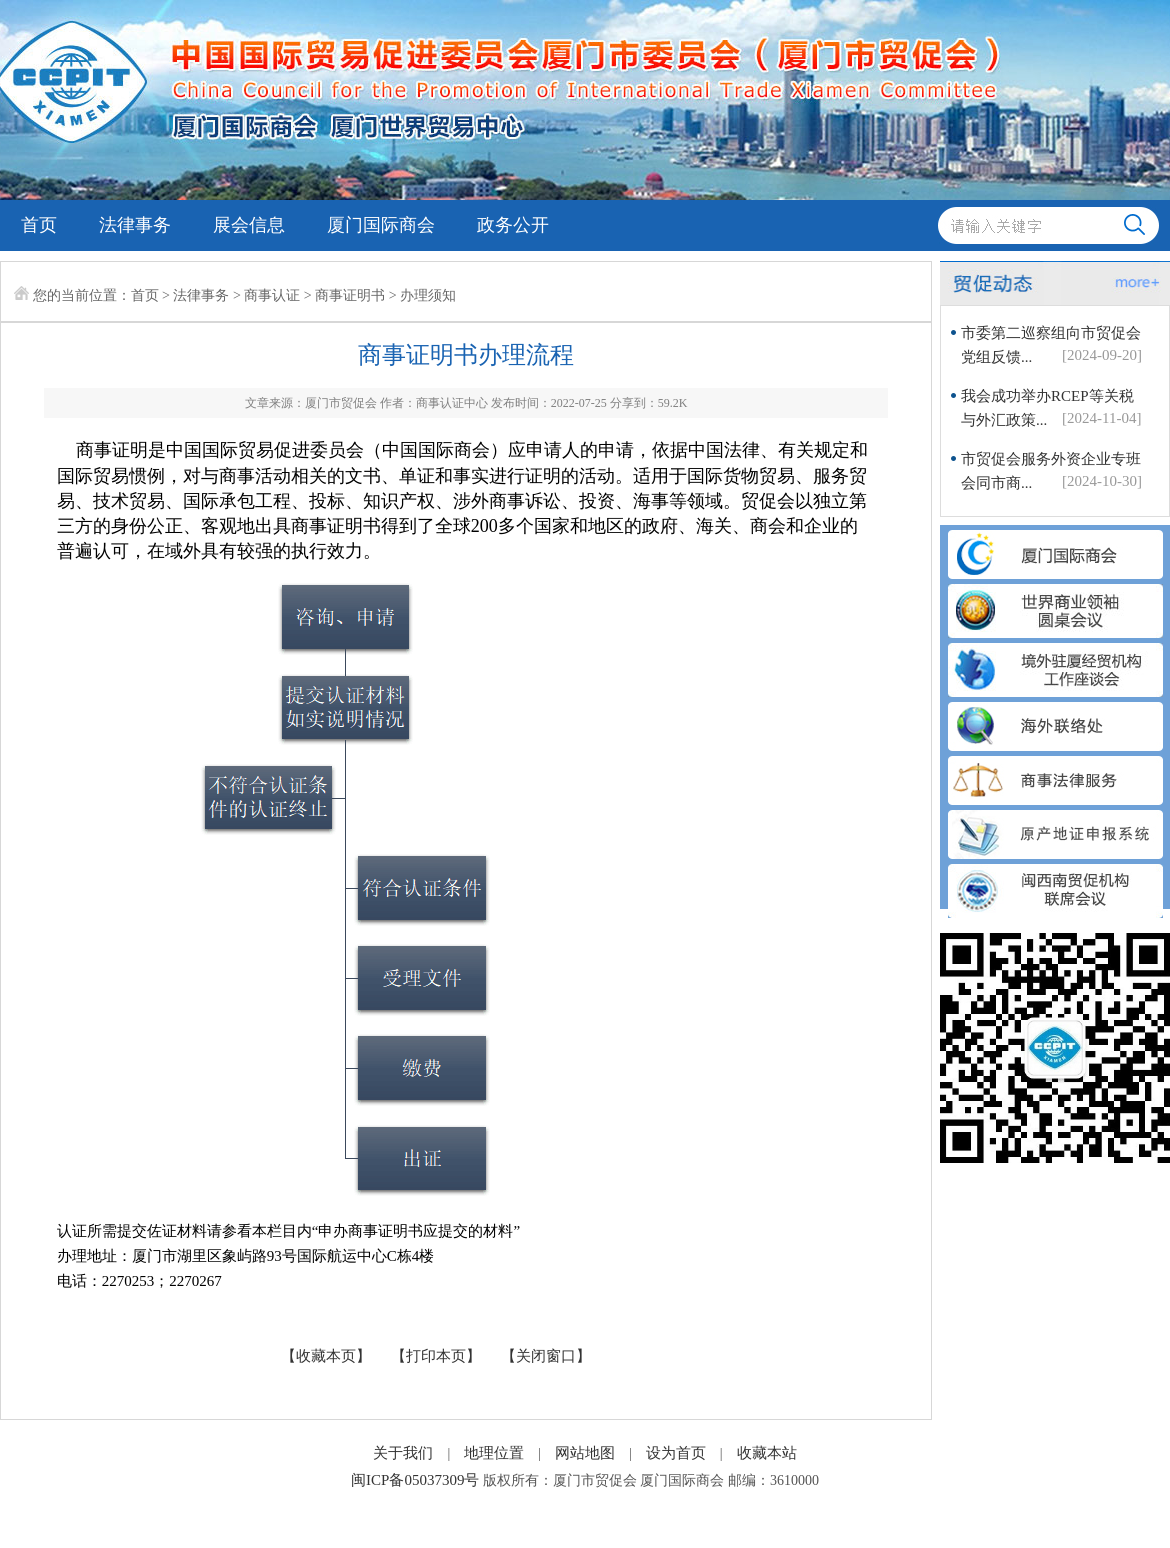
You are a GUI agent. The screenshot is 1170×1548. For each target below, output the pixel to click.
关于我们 (403, 1453)
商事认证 (272, 295)
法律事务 (135, 225)
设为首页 (676, 1453)
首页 (39, 225)
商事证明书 (350, 295)
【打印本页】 (436, 1356)
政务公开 (513, 225)
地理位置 (494, 1453)
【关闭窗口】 (546, 1356)
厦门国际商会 (381, 225)
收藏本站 (767, 1453)
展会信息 (249, 225)
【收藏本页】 (326, 1356)
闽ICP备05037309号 (415, 1480)
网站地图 (585, 1453)
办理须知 (428, 295)
